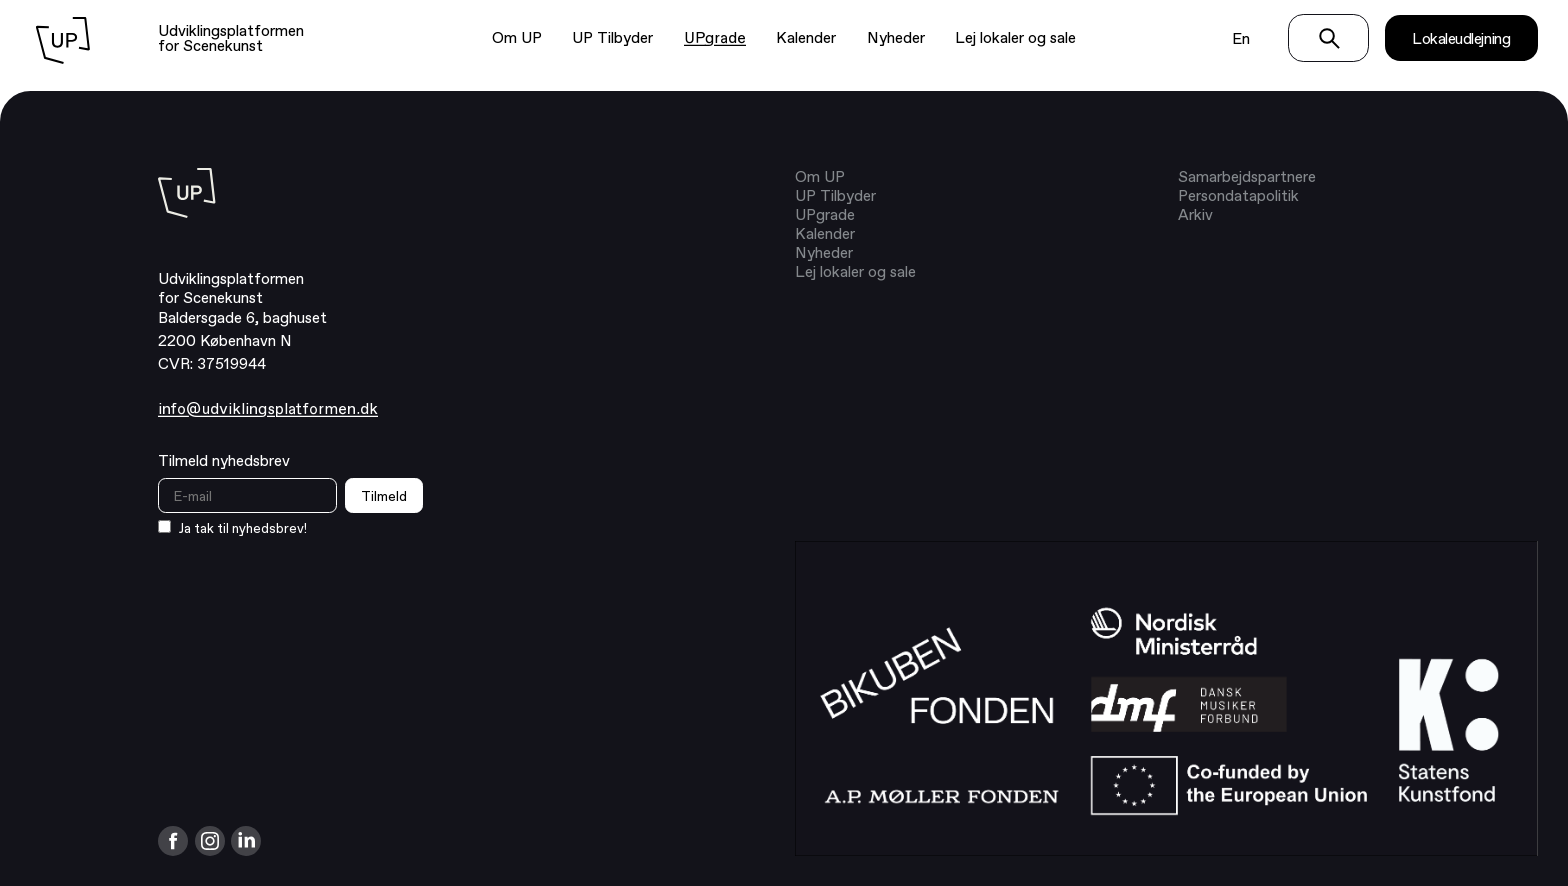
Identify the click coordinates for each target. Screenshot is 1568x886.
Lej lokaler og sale (1015, 37)
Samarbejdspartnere (1247, 176)
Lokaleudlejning (1461, 38)
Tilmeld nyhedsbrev (224, 460)
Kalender (806, 37)
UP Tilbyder (612, 37)
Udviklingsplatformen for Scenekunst (231, 38)
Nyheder (896, 37)
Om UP (517, 37)
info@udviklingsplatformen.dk (268, 409)
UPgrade (715, 38)
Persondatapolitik (1238, 195)
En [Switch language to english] (1241, 38)
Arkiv (1195, 214)
